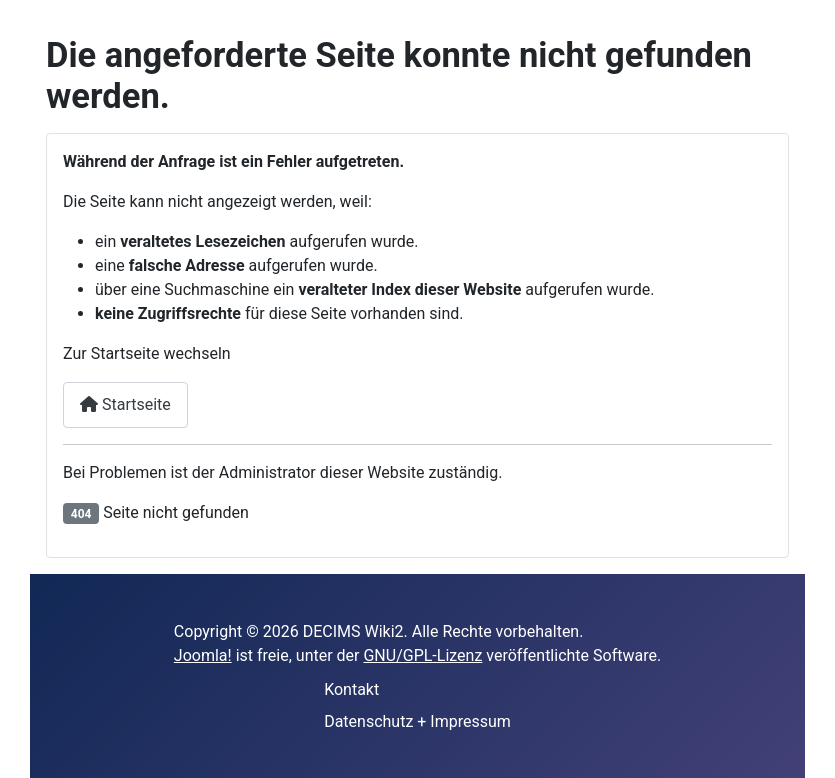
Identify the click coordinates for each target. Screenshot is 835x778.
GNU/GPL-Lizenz (422, 655)
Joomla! (203, 655)
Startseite (125, 404)
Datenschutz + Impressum (417, 721)
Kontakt (351, 689)
